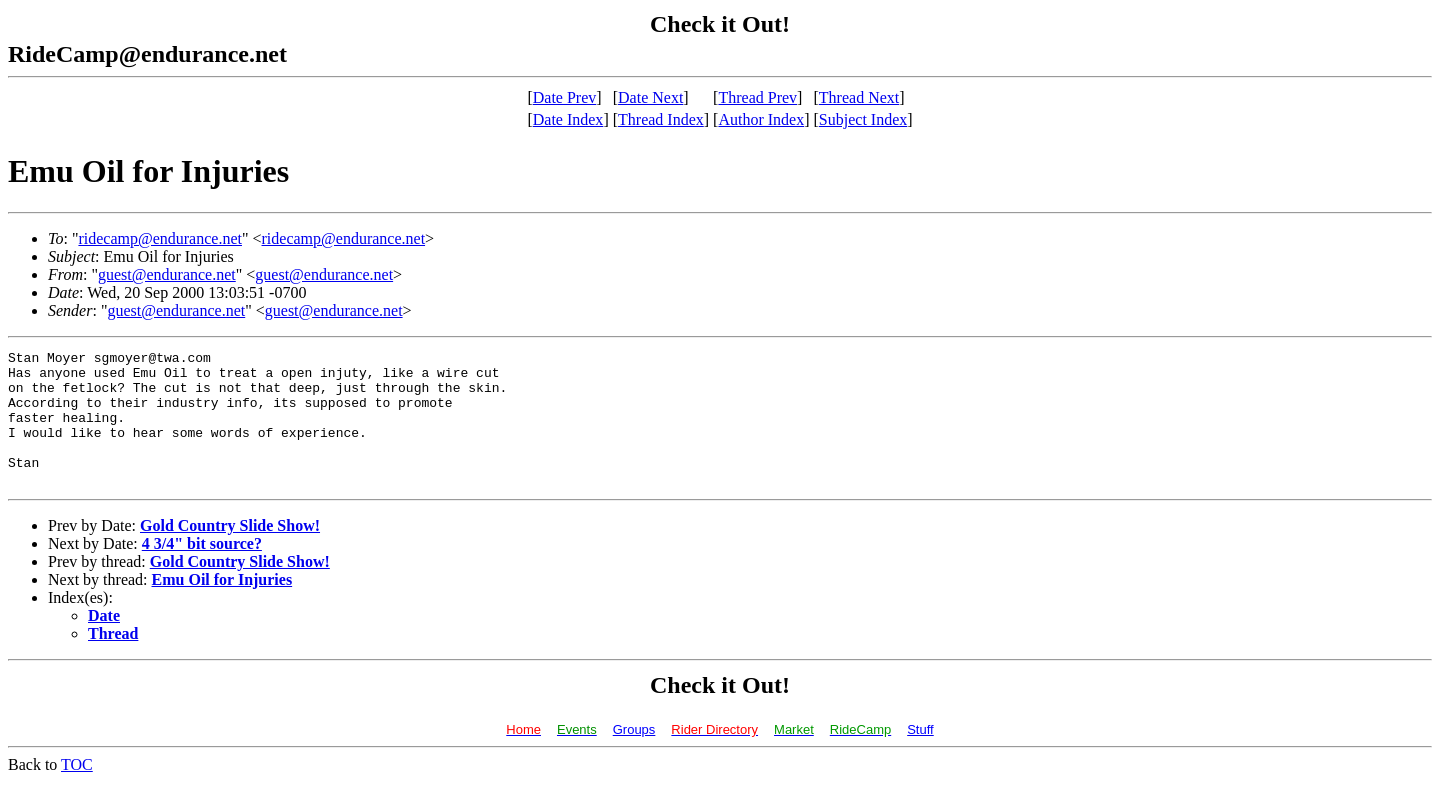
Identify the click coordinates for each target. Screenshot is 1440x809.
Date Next (650, 97)
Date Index (568, 119)
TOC (77, 791)
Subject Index (863, 119)
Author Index (761, 119)
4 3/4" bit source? (202, 570)
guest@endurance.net (167, 274)
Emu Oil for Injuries (222, 606)
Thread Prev (757, 97)
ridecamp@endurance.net (160, 238)
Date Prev (565, 97)
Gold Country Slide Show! (230, 552)
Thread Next (859, 97)
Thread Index (661, 119)
